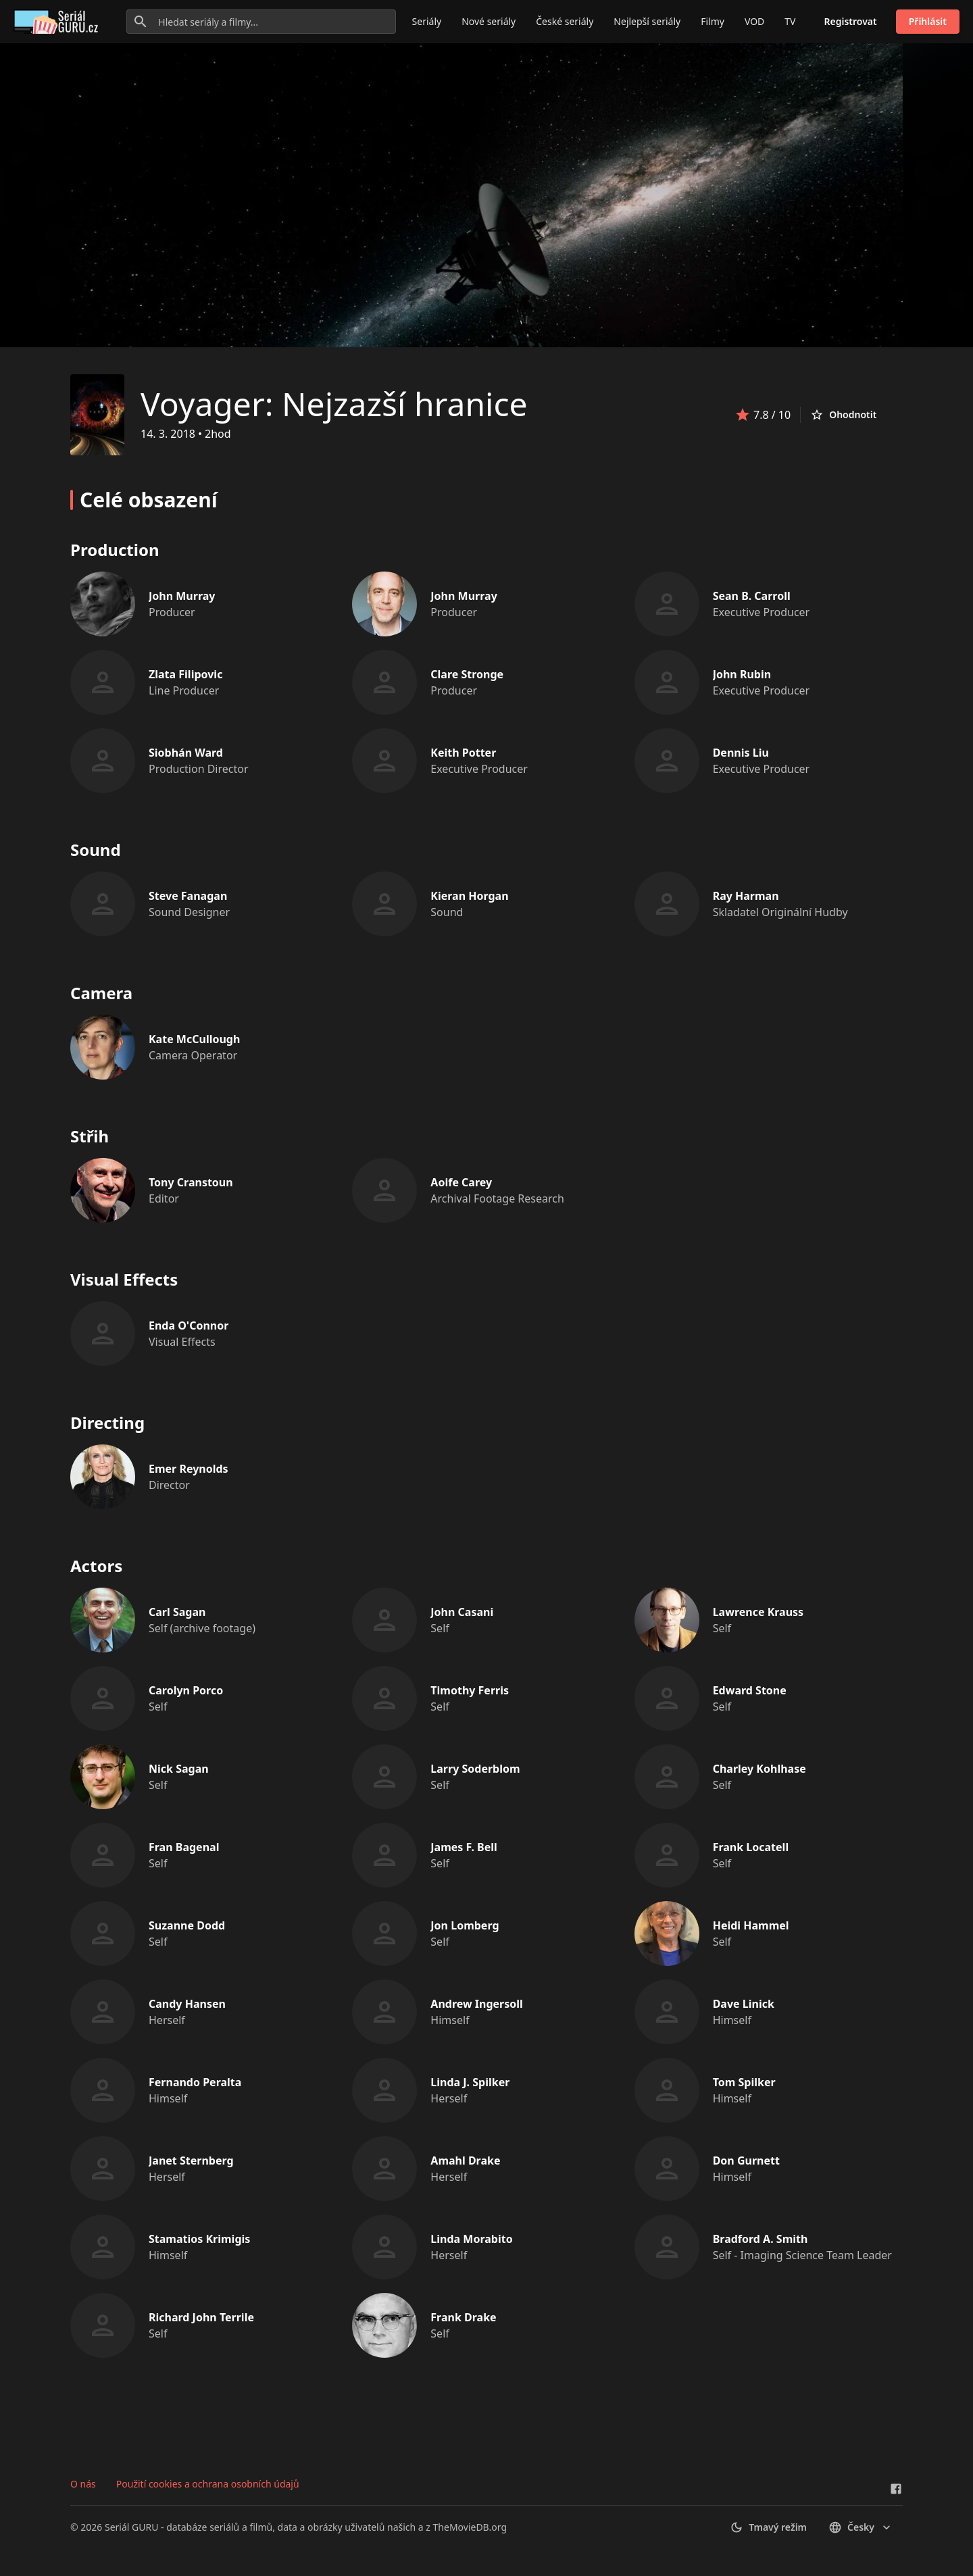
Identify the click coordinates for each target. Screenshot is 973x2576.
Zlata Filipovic (185, 674)
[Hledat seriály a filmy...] (260, 21)
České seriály (564, 21)
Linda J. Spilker (469, 2082)
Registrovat (850, 21)
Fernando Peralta (195, 2082)
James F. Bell (463, 1847)
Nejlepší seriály (647, 21)
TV (789, 21)
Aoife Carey (461, 1182)
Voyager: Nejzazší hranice (334, 404)
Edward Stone (750, 1690)
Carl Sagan (177, 1612)
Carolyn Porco (186, 1690)
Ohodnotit (843, 415)
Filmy (712, 21)
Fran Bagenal (184, 1847)
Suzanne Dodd (187, 1925)
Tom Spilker (744, 2082)
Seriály (427, 21)
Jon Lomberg (464, 1925)
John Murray (182, 595)
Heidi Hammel (751, 1925)
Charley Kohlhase (759, 1768)
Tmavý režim (768, 2527)
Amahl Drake (465, 2160)
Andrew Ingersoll (476, 2003)
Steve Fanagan (188, 895)
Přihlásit (928, 21)
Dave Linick (743, 2003)
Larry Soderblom (475, 1768)
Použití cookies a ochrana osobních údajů (207, 2483)
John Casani (461, 1612)
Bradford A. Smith (760, 2238)
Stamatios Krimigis (199, 2238)
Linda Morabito (471, 2238)
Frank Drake (463, 2317)
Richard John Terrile (201, 2317)
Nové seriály (488, 21)
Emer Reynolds (188, 1468)
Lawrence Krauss (758, 1612)
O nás (83, 2483)
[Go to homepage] (58, 21)
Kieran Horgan (469, 895)
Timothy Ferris (469, 1690)
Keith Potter (463, 752)
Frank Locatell (751, 1847)
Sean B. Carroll (752, 595)
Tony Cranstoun (191, 1182)
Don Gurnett (746, 2160)
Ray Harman (746, 895)
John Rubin (742, 674)
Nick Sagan (179, 1768)
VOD (754, 21)
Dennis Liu (741, 752)
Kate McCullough (194, 1039)
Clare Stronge (466, 674)
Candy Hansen (187, 2003)
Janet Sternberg (191, 2160)
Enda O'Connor (188, 1325)
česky (860, 2527)
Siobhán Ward (186, 752)
